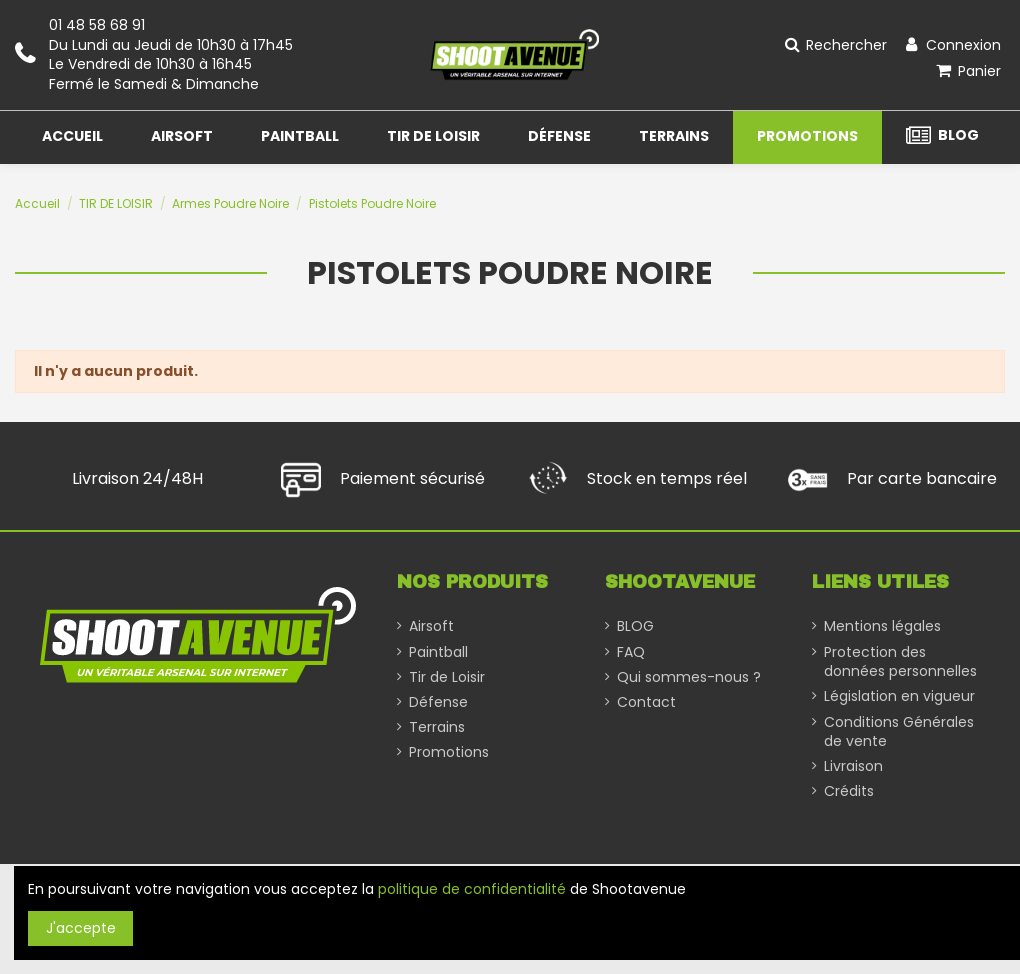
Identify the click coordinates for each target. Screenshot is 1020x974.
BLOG (635, 626)
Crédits (849, 791)
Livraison (853, 766)
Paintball (438, 652)
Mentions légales (882, 626)
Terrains (437, 727)
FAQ (631, 652)
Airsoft (431, 626)
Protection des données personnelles (900, 662)
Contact (646, 702)
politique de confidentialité (472, 889)
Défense (438, 702)
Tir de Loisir (447, 677)
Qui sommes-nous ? (689, 677)
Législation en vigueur (899, 696)
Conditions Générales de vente (899, 732)
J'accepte (81, 928)
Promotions (449, 752)
